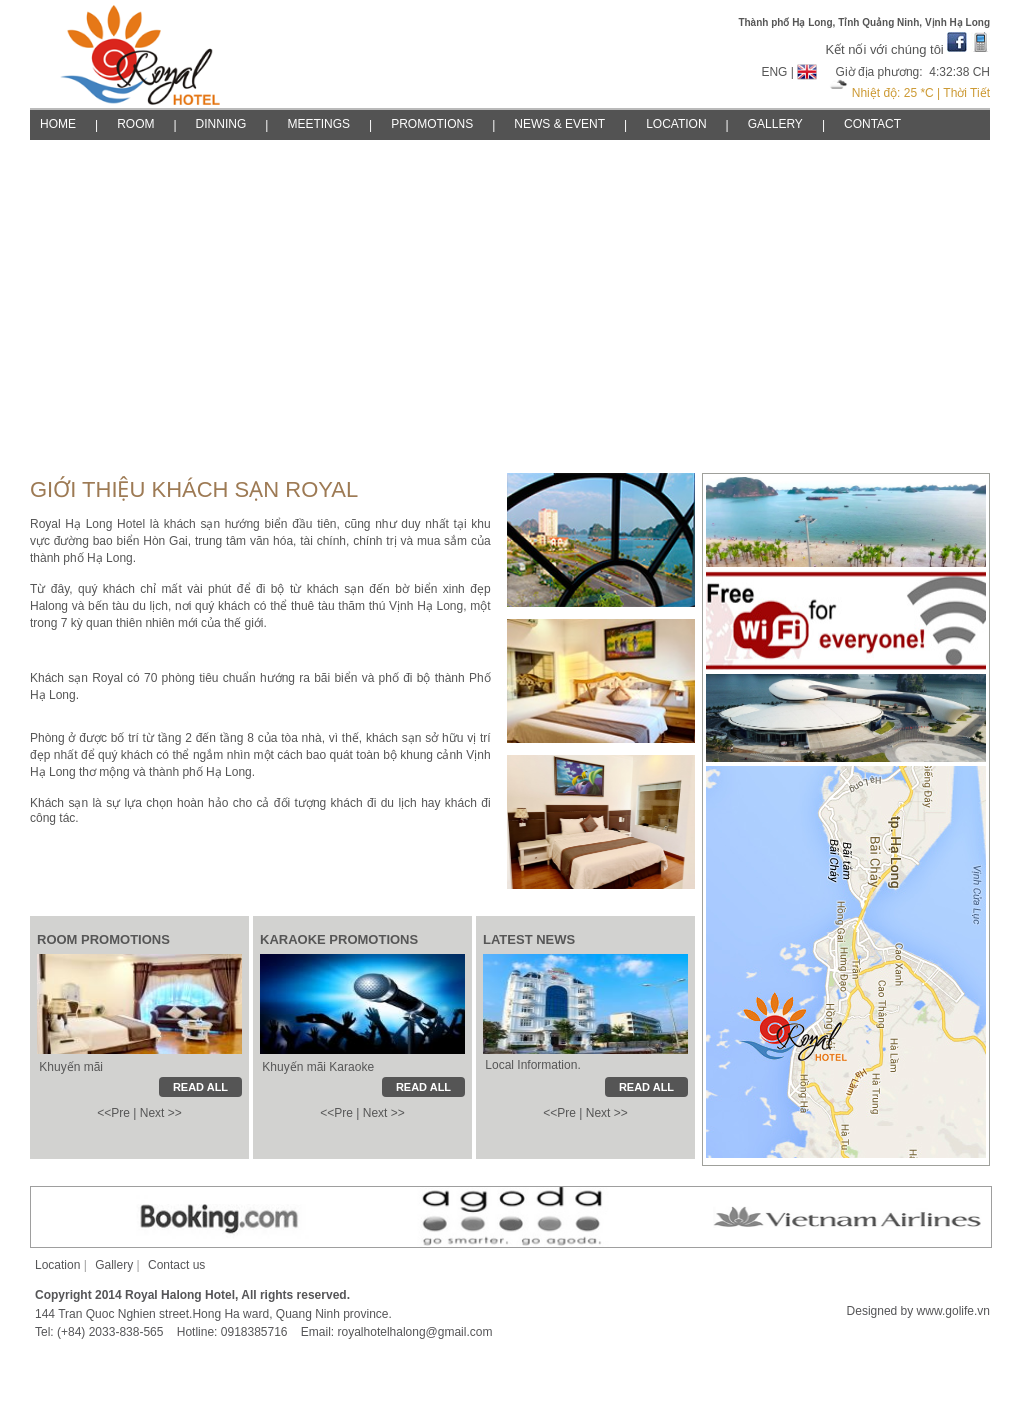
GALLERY (775, 124)
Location (57, 1265)
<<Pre (113, 1113)
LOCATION (676, 124)
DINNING (221, 124)
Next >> (161, 1113)
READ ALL (646, 1087)
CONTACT (872, 124)
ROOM (135, 124)
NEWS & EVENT (559, 124)
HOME (58, 124)
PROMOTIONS (432, 124)
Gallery (114, 1265)
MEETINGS (318, 124)
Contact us (176, 1265)
